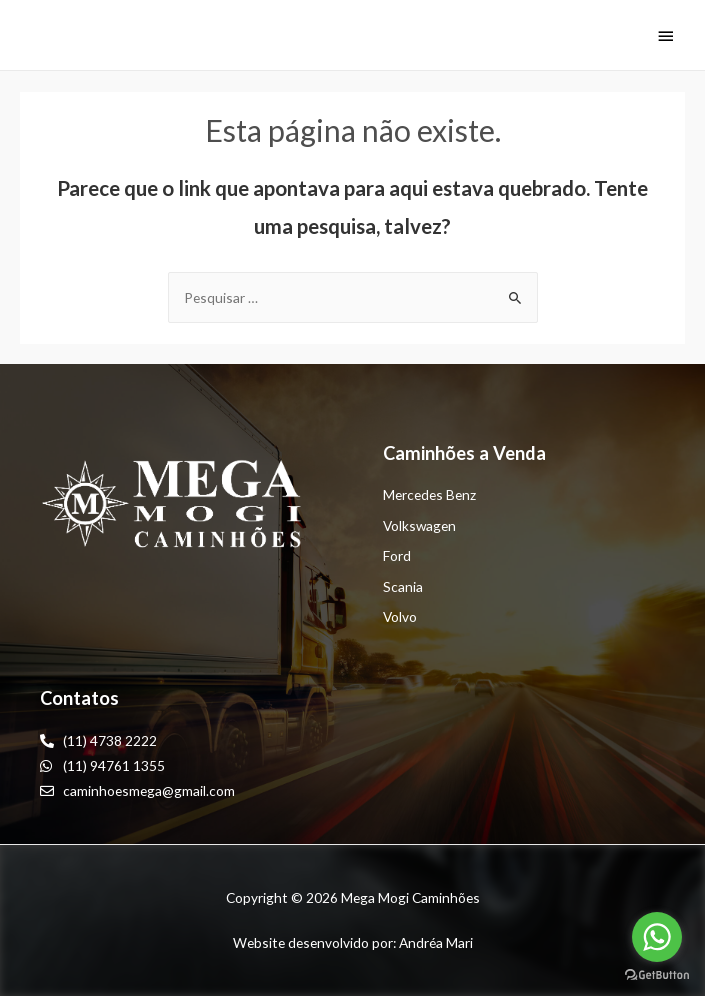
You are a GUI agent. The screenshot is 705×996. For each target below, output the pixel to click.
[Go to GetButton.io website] (657, 975)
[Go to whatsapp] (657, 937)
